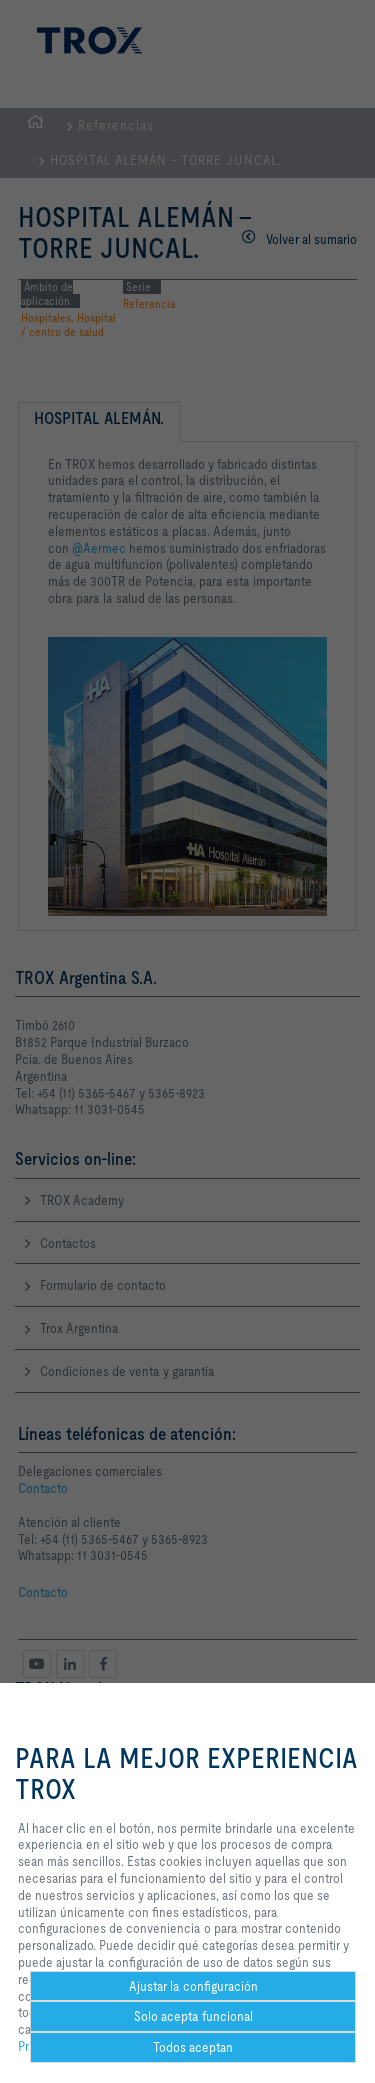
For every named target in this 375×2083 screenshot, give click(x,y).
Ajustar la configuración (193, 1986)
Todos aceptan (193, 2047)
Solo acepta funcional (193, 2016)
